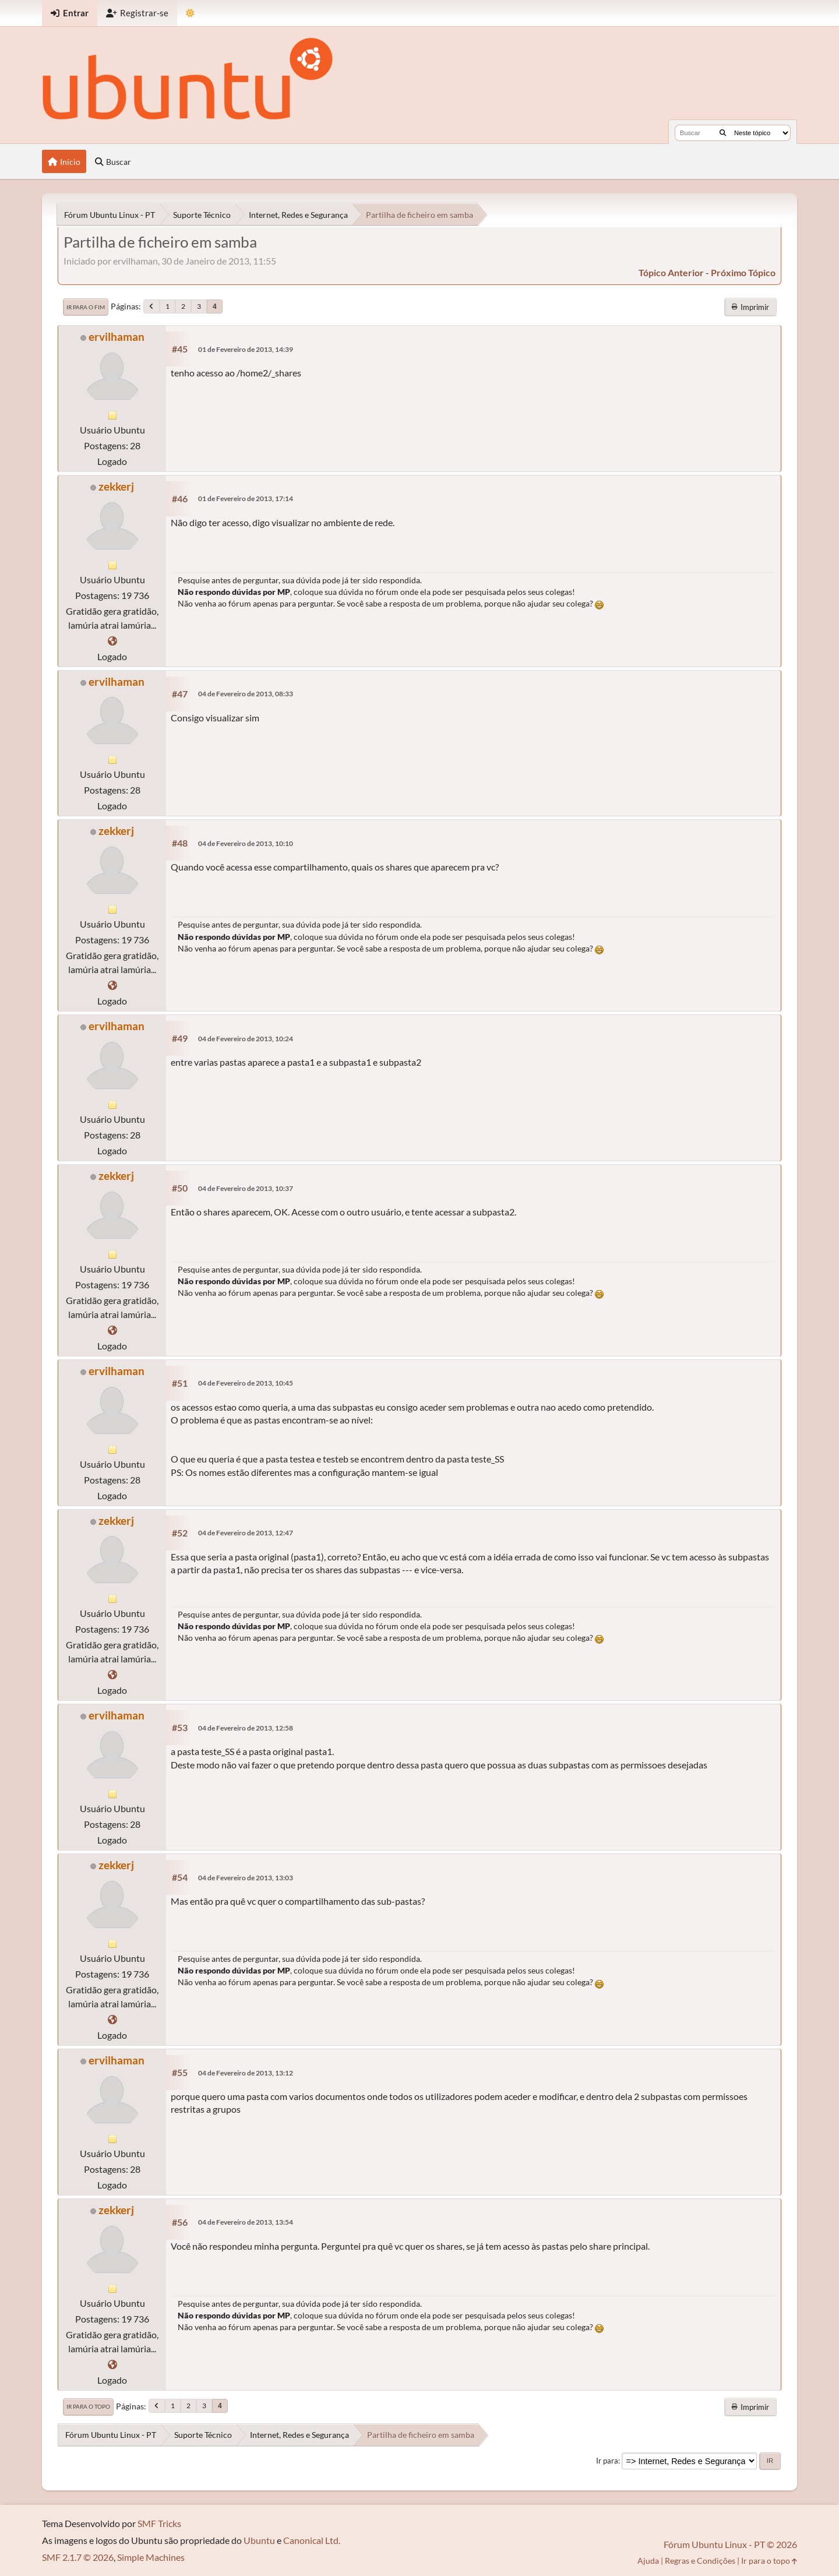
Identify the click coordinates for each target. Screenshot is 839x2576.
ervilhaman (116, 336)
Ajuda (648, 2561)
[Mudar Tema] (190, 13)
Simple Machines (151, 2557)
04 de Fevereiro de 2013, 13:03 (245, 1877)
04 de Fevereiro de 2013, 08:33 (245, 693)
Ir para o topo (88, 2406)
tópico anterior (671, 272)
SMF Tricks (159, 2523)
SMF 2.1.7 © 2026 (78, 2557)
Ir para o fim (85, 307)
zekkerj (116, 486)
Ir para (607, 2460)
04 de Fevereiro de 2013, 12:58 (245, 1728)
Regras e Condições (700, 2561)
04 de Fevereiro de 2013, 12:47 (245, 1533)
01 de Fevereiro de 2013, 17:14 (245, 498)
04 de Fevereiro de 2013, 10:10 (245, 843)
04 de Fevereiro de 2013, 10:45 (245, 1383)
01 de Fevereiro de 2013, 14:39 (245, 349)
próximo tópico (743, 272)
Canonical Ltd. (311, 2540)
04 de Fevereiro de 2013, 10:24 (245, 1038)
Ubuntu (259, 2540)
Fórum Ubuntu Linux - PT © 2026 (730, 2544)
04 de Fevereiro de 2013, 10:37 (245, 1188)
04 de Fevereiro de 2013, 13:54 (245, 2222)
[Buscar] (723, 133)
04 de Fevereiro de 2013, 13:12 (245, 2073)
